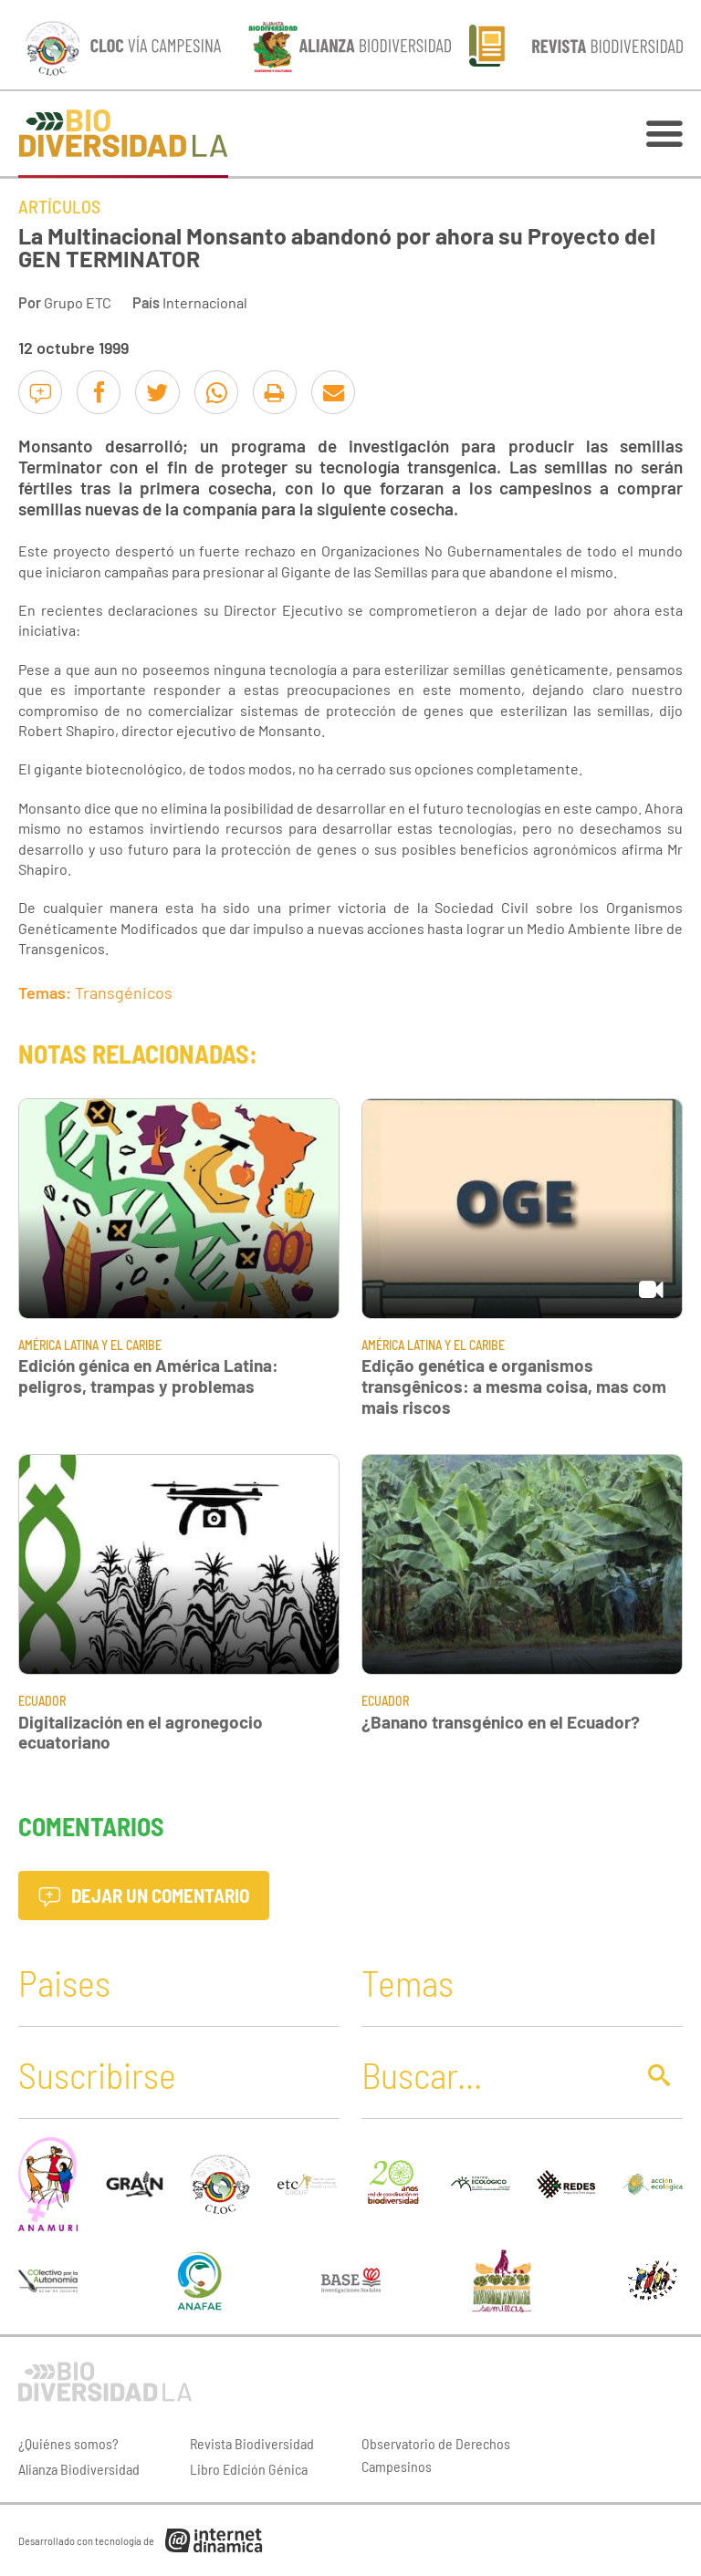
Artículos (59, 206)
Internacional (204, 302)
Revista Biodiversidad (252, 2443)
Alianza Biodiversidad (79, 2468)
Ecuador (42, 1701)
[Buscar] (492, 2074)
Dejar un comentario (143, 1895)
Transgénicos (124, 992)
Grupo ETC (77, 302)
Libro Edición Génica (249, 2468)
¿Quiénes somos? (68, 2443)
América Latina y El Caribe (90, 1345)
